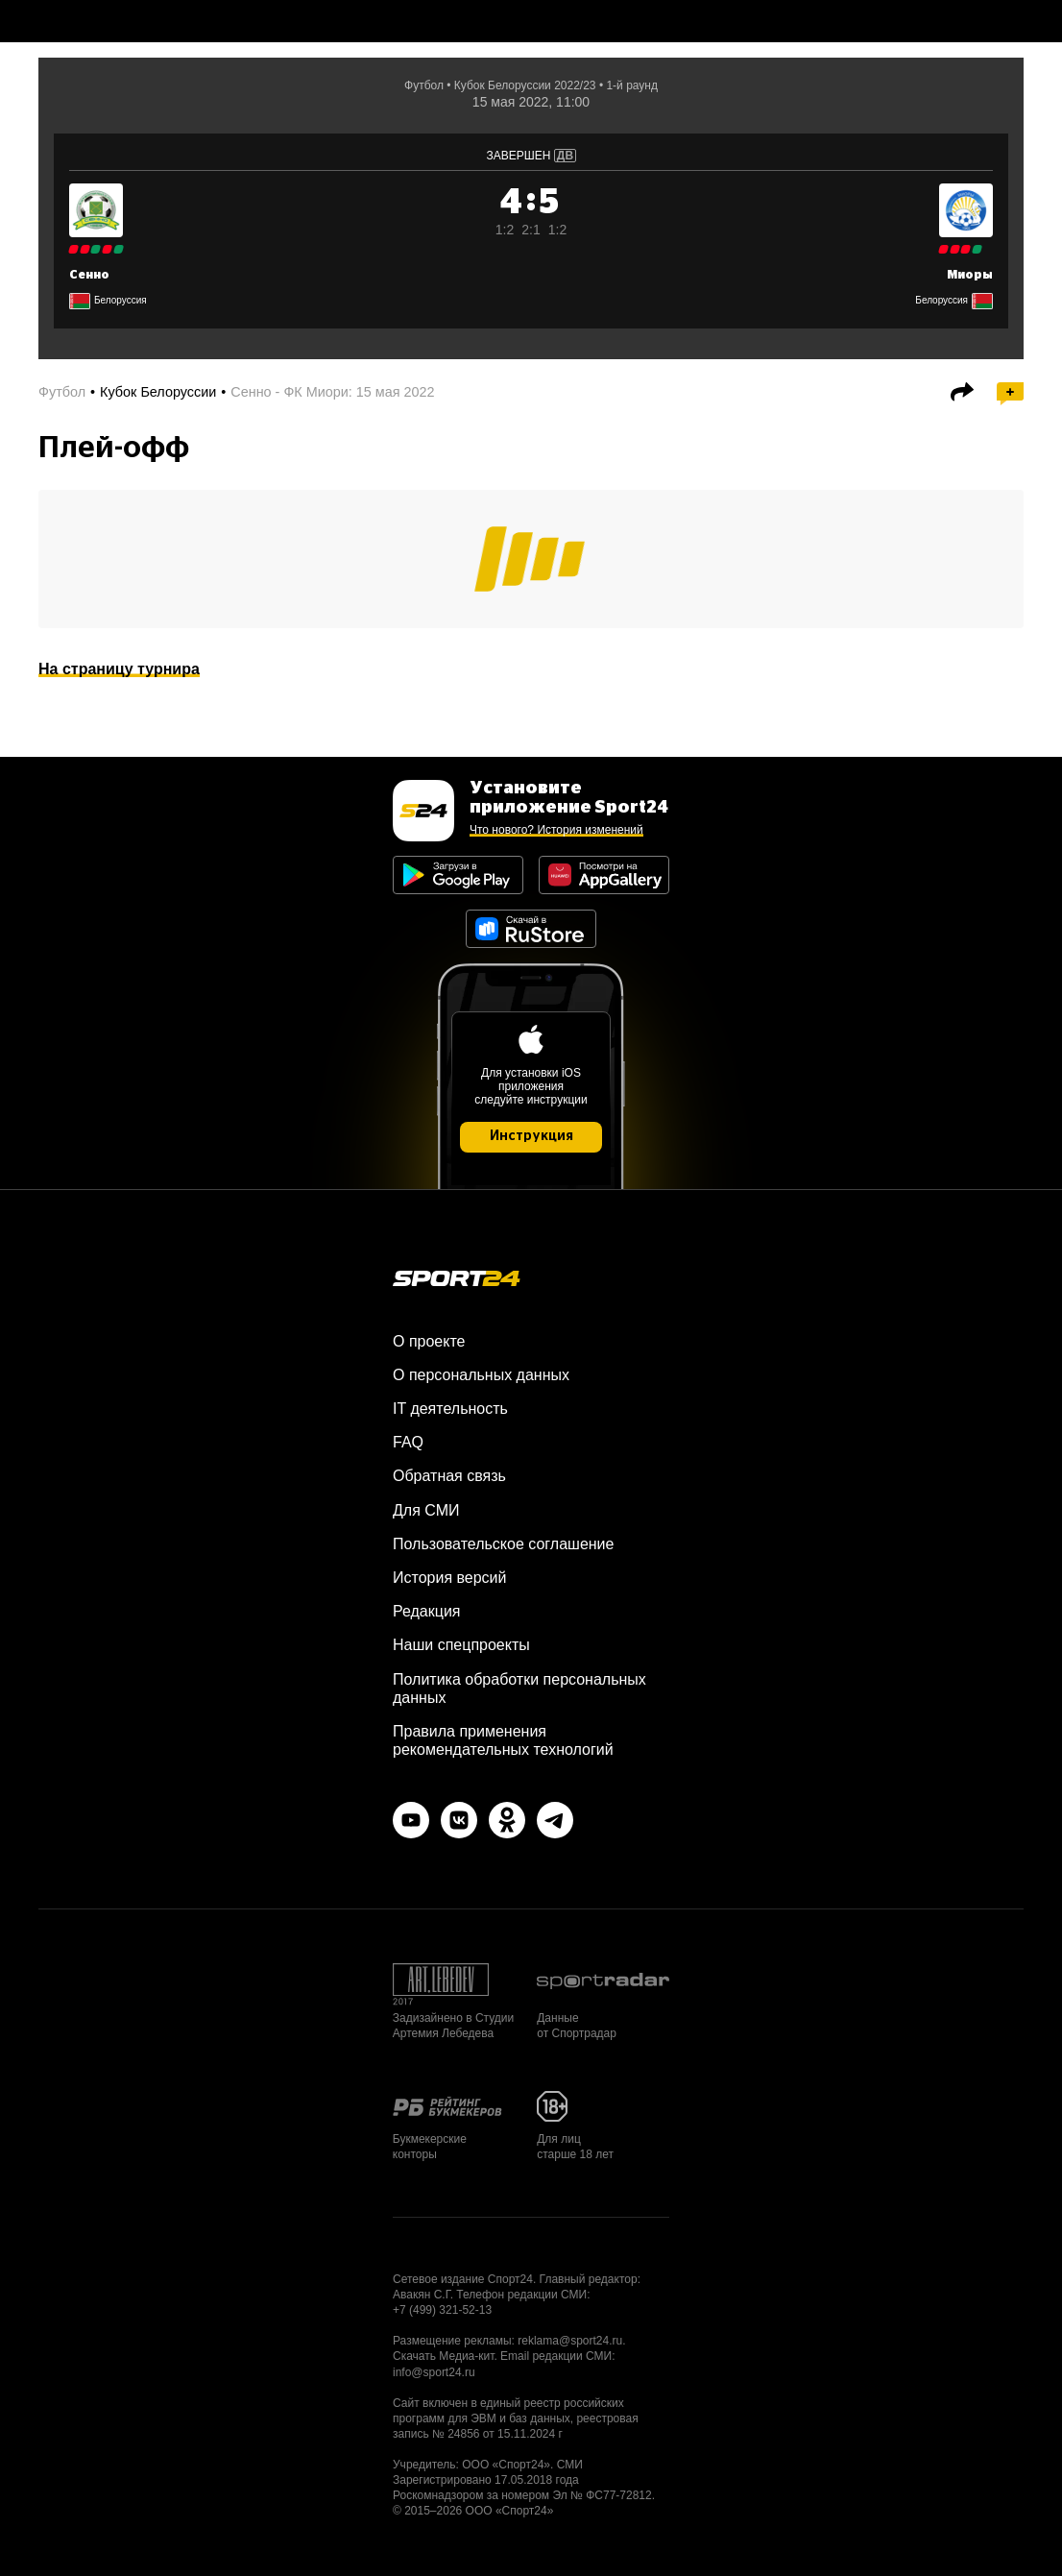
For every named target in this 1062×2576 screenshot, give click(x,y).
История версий (449, 1577)
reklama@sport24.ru (570, 2340)
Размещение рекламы (452, 2340)
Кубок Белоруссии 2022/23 (525, 85)
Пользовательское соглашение (503, 1544)
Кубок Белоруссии (158, 392)
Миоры (970, 274)
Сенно (89, 274)
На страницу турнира (119, 669)
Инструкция (531, 1136)
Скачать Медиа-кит (443, 2356)
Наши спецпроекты (461, 1645)
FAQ (408, 1442)
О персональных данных (481, 1375)
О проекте (429, 1341)
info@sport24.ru (434, 2372)
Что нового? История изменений (556, 830)
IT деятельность (450, 1408)
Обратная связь (449, 1476)
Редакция (427, 1611)
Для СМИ (426, 1510)
